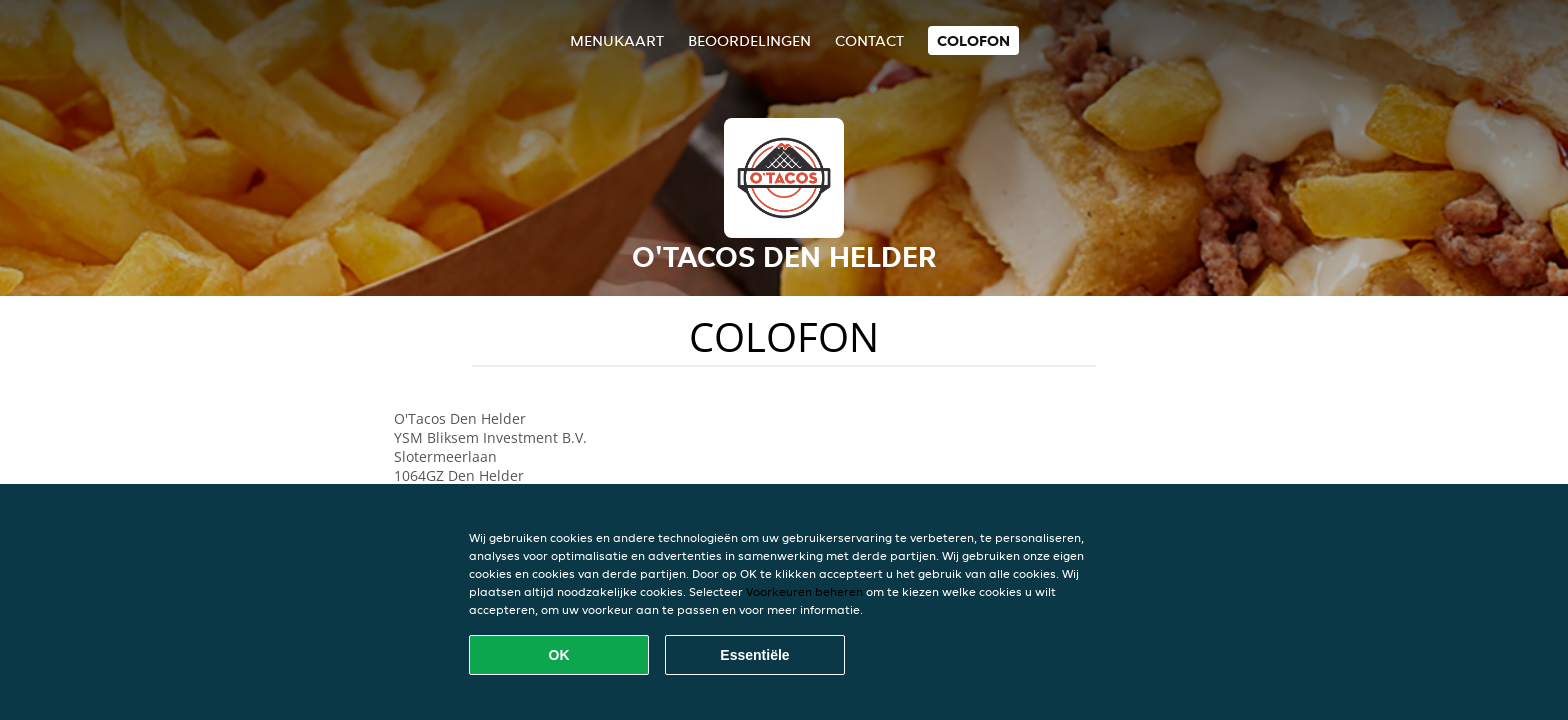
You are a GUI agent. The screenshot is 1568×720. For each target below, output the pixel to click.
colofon (973, 40)
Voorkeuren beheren (804, 591)
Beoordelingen (749, 40)
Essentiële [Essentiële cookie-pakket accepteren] (754, 655)
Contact (869, 40)
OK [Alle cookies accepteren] (559, 655)
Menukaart (617, 40)
